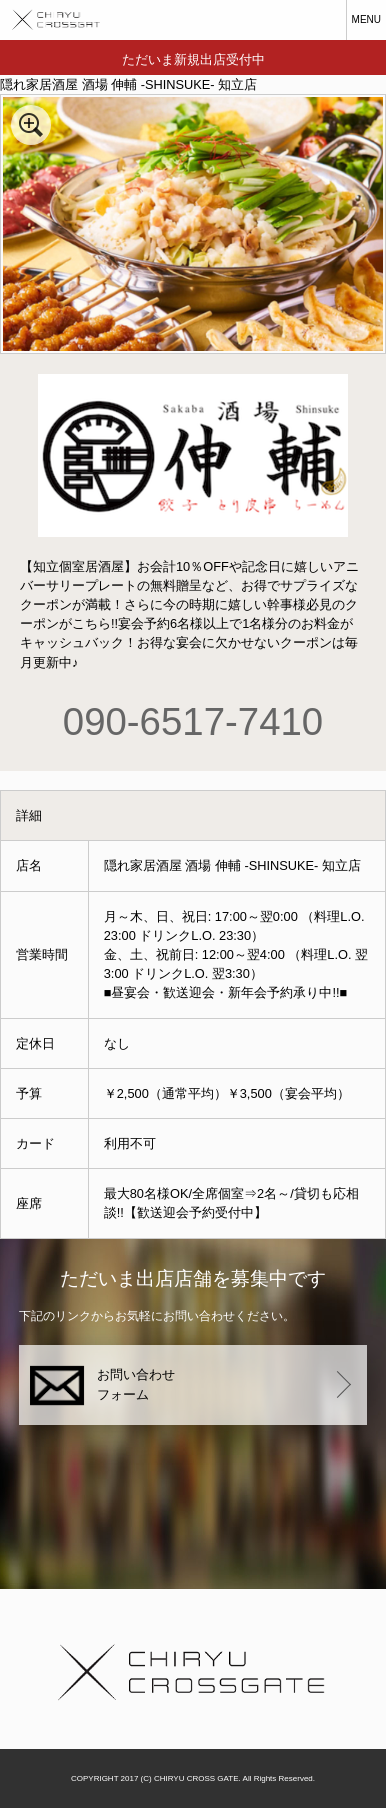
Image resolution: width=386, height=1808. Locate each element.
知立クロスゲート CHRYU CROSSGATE (50, 20)
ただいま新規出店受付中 (193, 59)
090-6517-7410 (193, 721)
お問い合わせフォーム (136, 1384)
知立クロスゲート (192, 1669)
